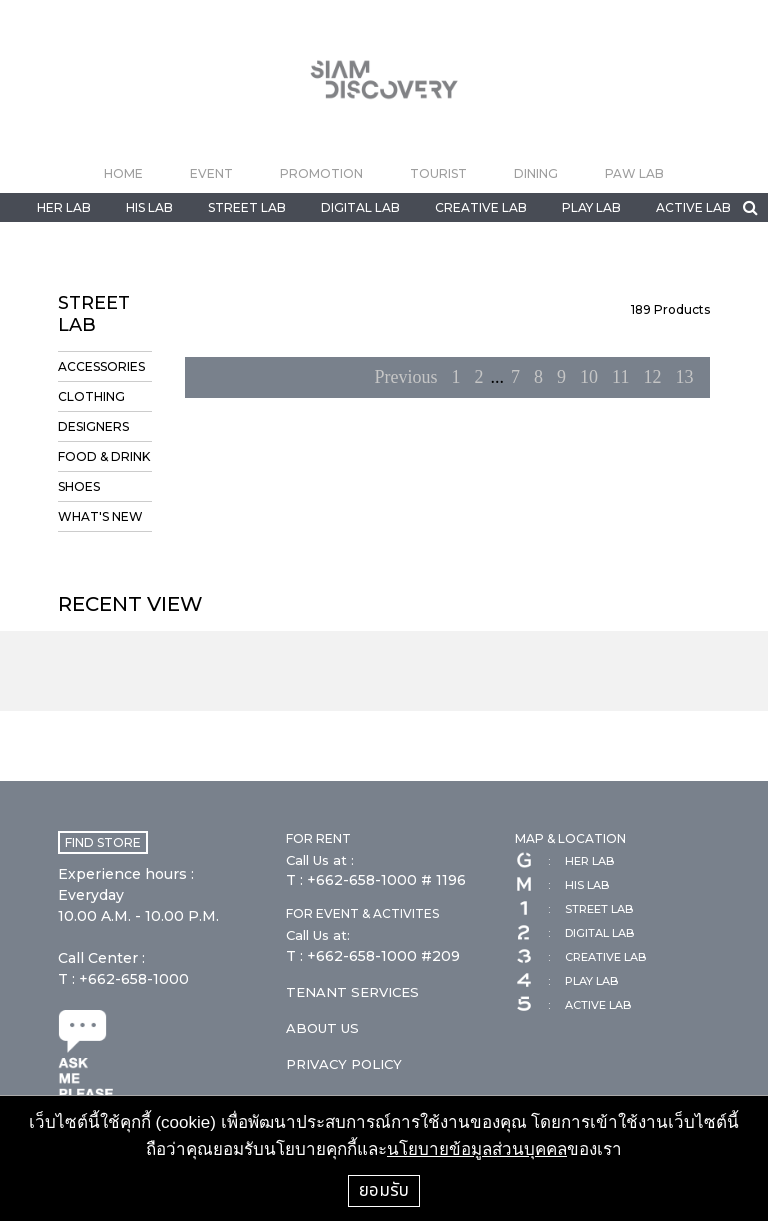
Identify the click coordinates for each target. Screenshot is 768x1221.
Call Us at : (320, 860)
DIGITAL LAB (360, 207)
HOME (123, 173)
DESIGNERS (93, 426)
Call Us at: (318, 935)
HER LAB (64, 207)
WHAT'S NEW (100, 516)
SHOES (79, 486)
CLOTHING (91, 396)
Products (670, 309)
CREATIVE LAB (481, 207)
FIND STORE (103, 842)
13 (684, 377)
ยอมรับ (384, 1190)
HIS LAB (149, 207)
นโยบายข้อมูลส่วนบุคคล (477, 1149)
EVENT (211, 173)
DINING (536, 173)
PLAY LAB (591, 207)
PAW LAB (634, 173)
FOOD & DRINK (104, 456)
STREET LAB (247, 207)
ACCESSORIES (101, 366)
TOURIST (438, 173)
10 (589, 377)
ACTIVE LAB (693, 207)
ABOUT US (322, 1028)
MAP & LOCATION (570, 838)
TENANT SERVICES (352, 992)
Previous (406, 377)
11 (620, 377)
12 (652, 377)
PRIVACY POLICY (344, 1064)
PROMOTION (321, 173)
